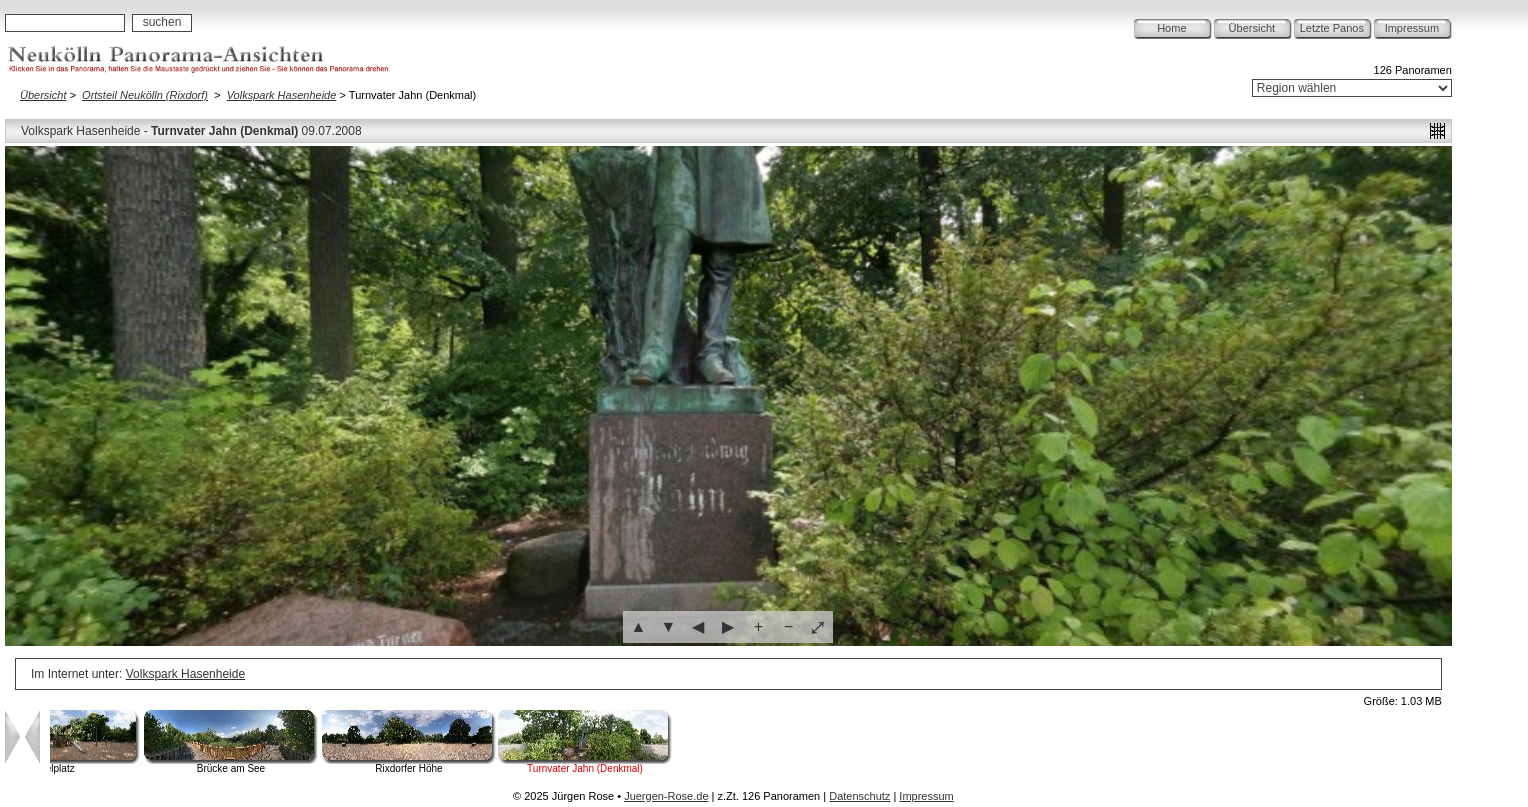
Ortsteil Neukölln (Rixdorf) (145, 95)
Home (1171, 28)
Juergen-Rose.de (666, 796)
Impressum (1412, 28)
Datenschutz (859, 796)
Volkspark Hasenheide (282, 95)
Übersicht (1252, 28)
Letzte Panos (1332, 28)
